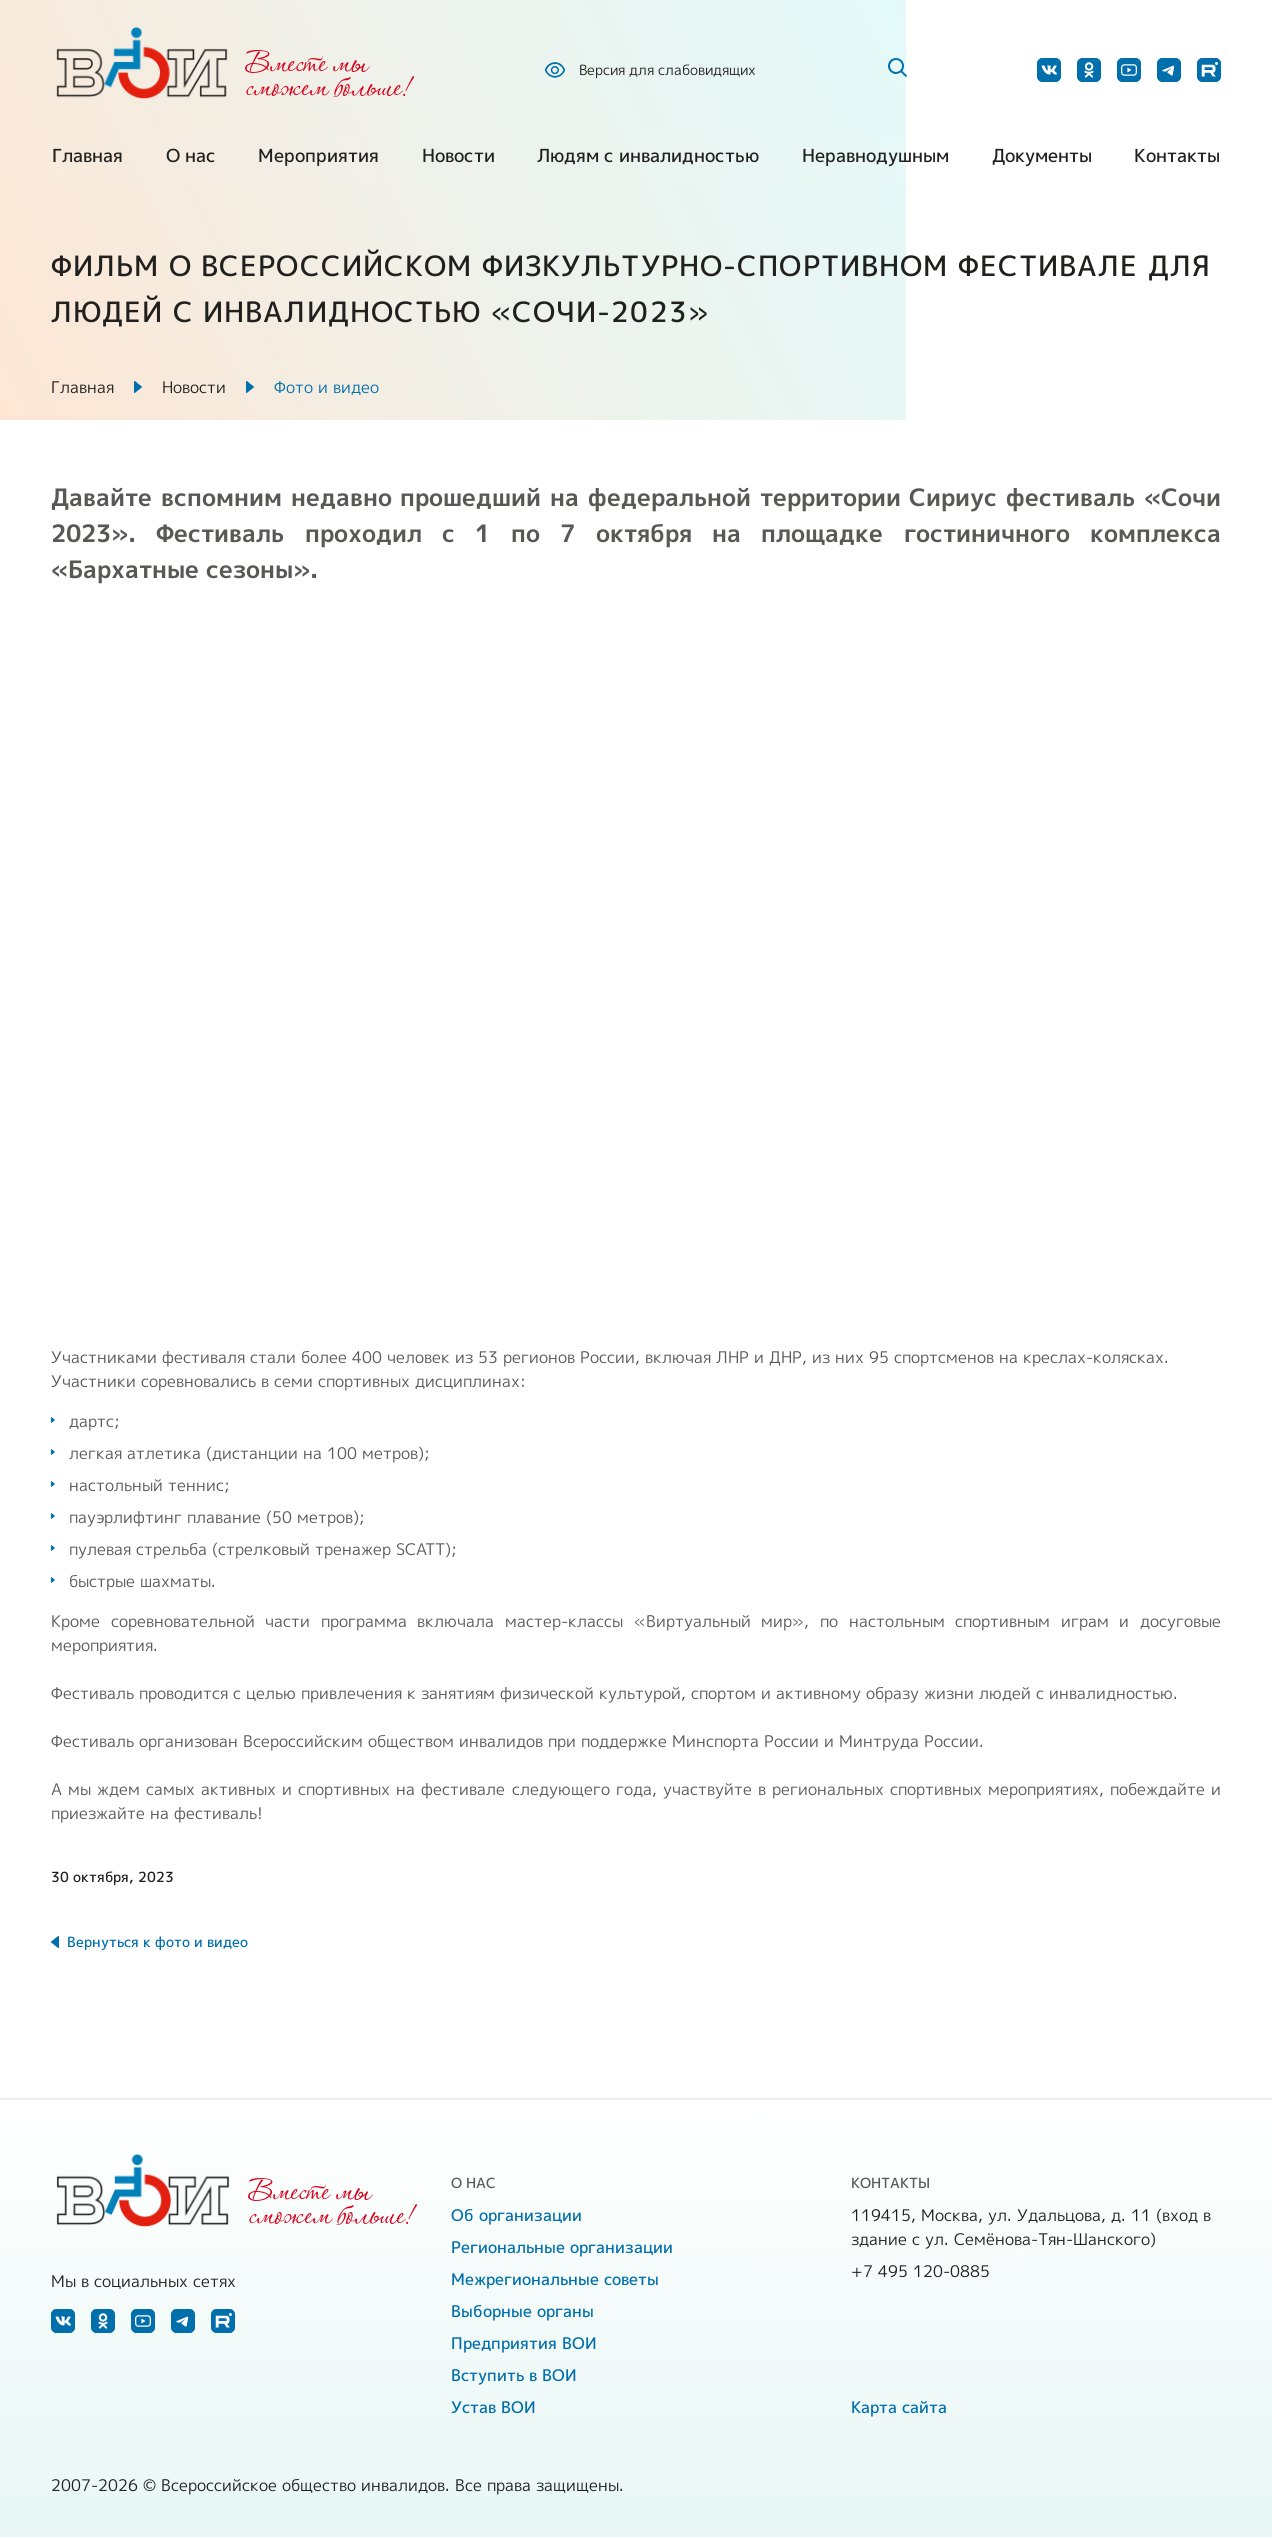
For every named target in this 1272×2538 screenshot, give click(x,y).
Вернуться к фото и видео (157, 1942)
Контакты (1178, 159)
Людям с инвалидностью (648, 159)
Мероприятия (318, 159)
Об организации (516, 2216)
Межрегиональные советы (555, 2280)
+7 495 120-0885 (920, 2272)
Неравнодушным (875, 159)
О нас (190, 159)
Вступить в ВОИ (514, 2376)
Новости (458, 159)
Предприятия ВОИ (524, 2344)
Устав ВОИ (493, 2408)
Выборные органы (522, 2312)
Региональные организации (562, 2248)
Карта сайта (899, 2408)
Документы (1042, 159)
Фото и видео (326, 388)
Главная (86, 159)
